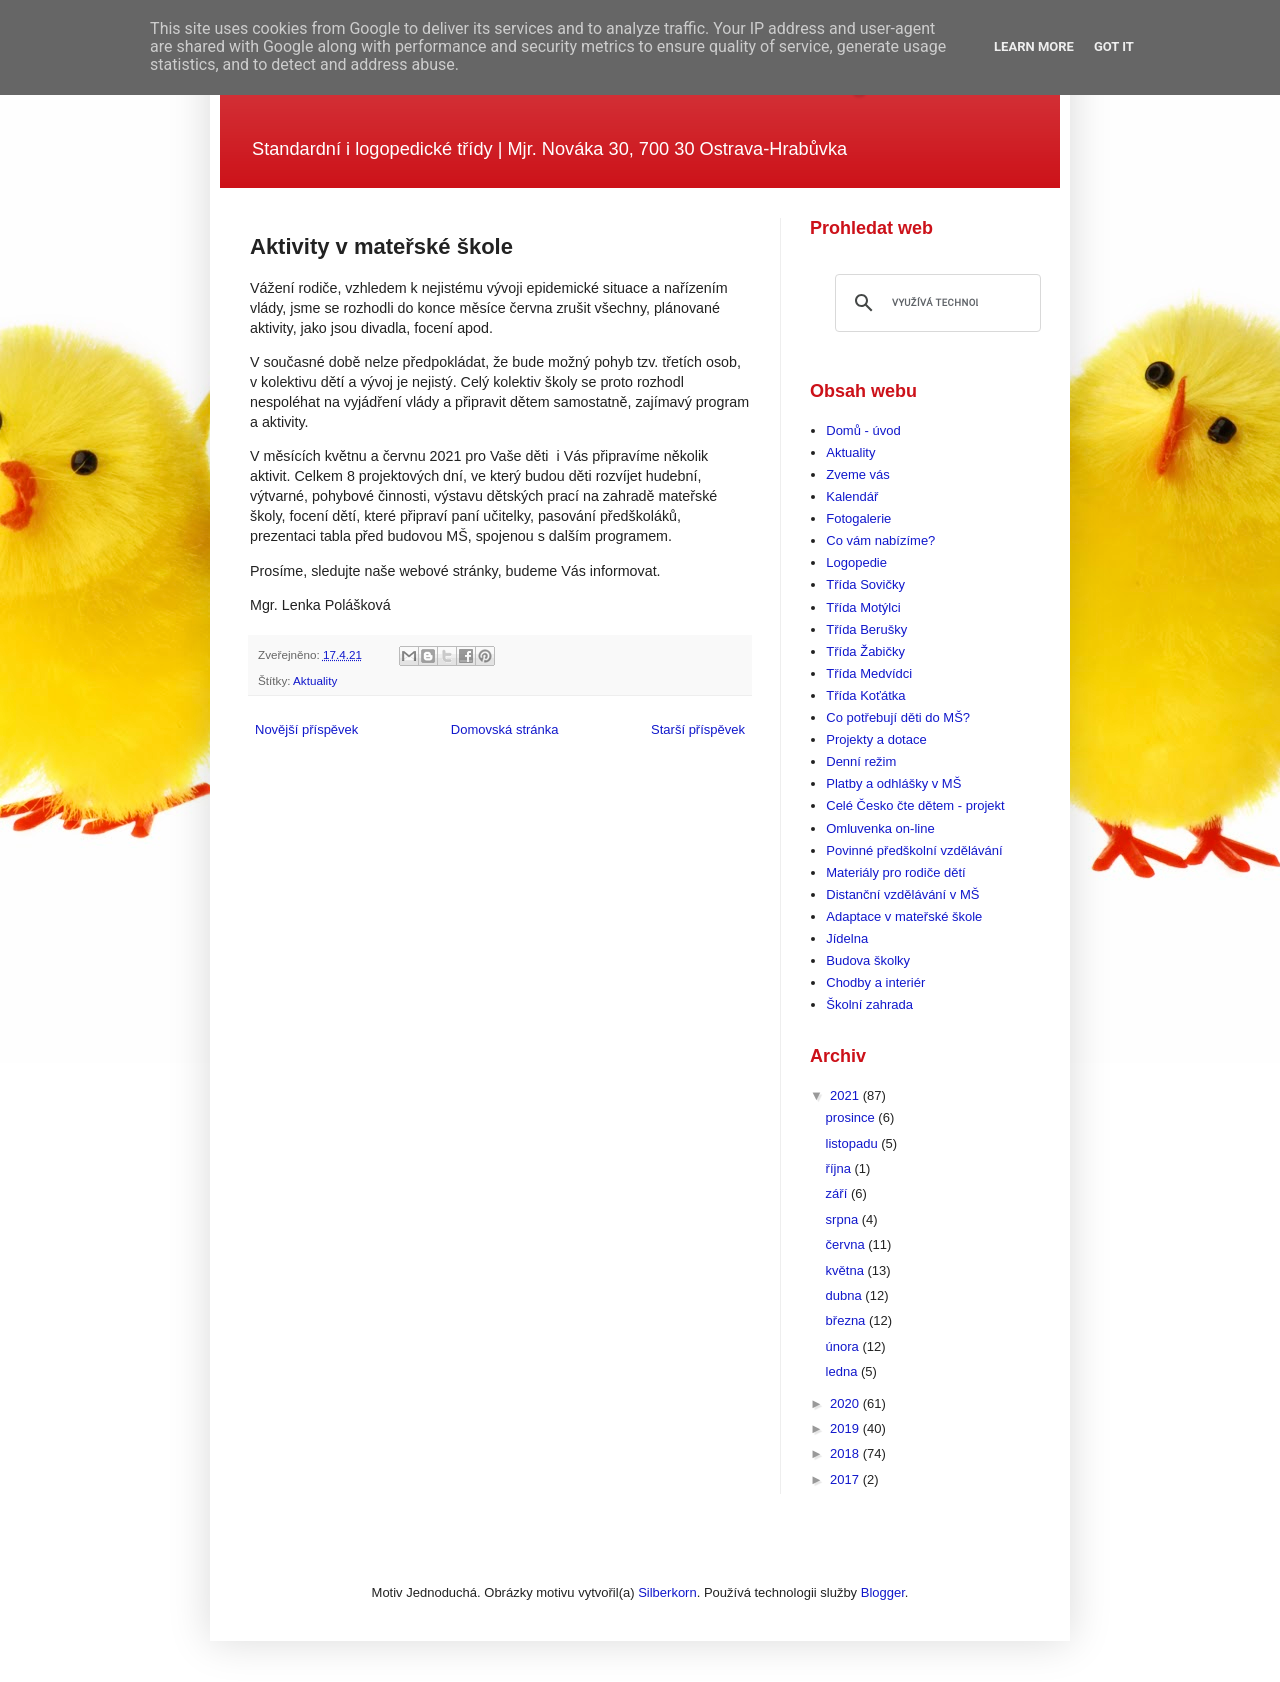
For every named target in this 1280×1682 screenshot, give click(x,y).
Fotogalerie (858, 518)
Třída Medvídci (869, 673)
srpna (844, 1219)
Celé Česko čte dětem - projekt (915, 805)
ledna (843, 1371)
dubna (846, 1295)
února (844, 1346)
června (847, 1244)
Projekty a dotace (876, 739)
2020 (846, 1403)
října (840, 1168)
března (847, 1320)
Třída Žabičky (865, 651)
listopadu (854, 1143)
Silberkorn (667, 1592)
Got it (1114, 46)
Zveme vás (858, 474)
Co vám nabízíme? (880, 540)
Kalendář (852, 496)
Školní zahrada (869, 1004)
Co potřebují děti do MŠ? (898, 717)
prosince (852, 1117)
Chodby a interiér (875, 982)
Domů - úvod (863, 430)
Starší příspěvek (698, 729)
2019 (846, 1428)
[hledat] (935, 303)
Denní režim (861, 761)
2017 (846, 1479)
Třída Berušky (866, 629)
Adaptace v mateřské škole (904, 916)
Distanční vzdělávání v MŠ (902, 894)
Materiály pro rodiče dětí (895, 872)
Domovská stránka (505, 729)
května (847, 1270)
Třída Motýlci (863, 607)
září (838, 1193)
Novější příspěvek (306, 729)
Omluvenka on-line (880, 828)
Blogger (883, 1592)
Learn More (1034, 46)
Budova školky (868, 960)
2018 (846, 1453)
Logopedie (856, 562)
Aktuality (315, 680)
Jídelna (847, 938)
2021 (846, 1095)
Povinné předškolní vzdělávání (914, 850)
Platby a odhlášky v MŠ (893, 783)
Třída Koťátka (865, 695)
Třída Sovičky (865, 584)
